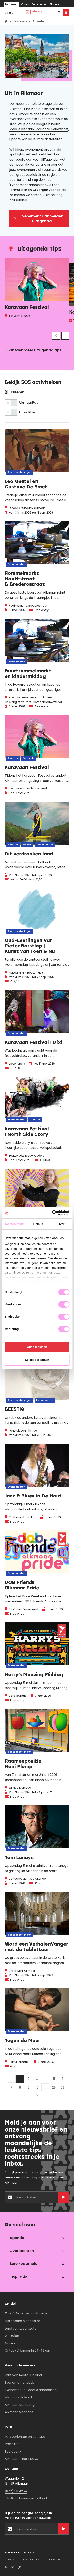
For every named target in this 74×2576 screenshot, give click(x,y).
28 (54, 2087)
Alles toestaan (37, 1347)
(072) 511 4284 (16, 2491)
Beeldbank (13, 2451)
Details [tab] (38, 1223)
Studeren (55, 4)
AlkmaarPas (28, 402)
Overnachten (22, 2250)
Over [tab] (61, 1223)
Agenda (17, 2237)
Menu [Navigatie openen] (9, 12)
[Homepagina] (6, 21)
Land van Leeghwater (21, 2328)
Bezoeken (11, 4)
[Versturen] (63, 2197)
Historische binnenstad (22, 2321)
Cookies (9, 2559)
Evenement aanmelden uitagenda (41, 218)
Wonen (25, 4)
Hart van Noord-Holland (23, 2375)
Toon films (27, 412)
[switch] (11, 402)
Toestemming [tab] (14, 1223)
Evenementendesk (19, 2382)
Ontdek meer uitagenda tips (35, 350)
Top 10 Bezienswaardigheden (27, 2313)
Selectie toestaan (37, 1359)
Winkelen (12, 2335)
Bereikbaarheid (23, 2263)
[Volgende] (65, 336)
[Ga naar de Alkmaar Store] (66, 12)
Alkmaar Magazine (19, 2412)
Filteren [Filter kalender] (14, 392)
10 (37, 2087)
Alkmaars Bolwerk (19, 2397)
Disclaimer (54, 2559)
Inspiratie (18, 2276)
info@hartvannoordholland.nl (27, 2498)
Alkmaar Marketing (20, 2405)
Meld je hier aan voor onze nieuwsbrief (38, 129)
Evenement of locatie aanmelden (31, 2390)
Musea (10, 2343)
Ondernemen (39, 4)
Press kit (11, 2444)
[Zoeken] (59, 12)
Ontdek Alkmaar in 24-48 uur (27, 2350)
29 (62, 2087)
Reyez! (34, 2552)
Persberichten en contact (25, 2436)
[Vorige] (56, 336)
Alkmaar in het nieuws (22, 2459)
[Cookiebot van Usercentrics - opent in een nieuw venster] (52, 1212)
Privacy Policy (31, 2559)
